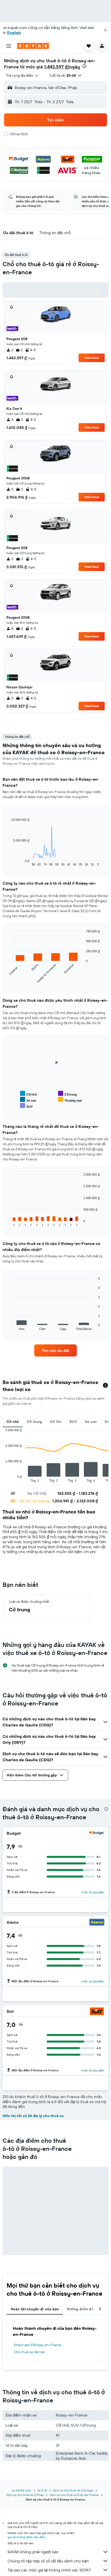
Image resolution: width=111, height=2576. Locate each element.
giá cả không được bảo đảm (26, 2537)
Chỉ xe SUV (19, 134)
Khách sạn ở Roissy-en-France (37, 2345)
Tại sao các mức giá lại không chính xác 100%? (58, 2570)
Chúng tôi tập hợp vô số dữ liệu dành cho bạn (58, 2561)
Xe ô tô (42, 2490)
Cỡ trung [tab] (34, 1421)
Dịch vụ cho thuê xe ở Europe (73, 2490)
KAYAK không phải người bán (58, 2552)
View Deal (91, 358)
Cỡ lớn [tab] (55, 1421)
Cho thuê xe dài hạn (29, 2352)
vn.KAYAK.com (21, 2490)
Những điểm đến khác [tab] (86, 2309)
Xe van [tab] (91, 1421)
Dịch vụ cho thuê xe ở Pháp (25, 2495)
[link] (55, 1350)
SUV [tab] (73, 1421)
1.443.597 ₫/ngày (62, 67)
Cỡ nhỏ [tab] (13, 1421)
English (14, 32)
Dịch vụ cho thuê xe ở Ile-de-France (74, 2495)
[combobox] (22, 75)
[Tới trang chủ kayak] (33, 46)
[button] (105, 30)
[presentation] (84, 66)
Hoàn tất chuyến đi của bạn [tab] (35, 2309)
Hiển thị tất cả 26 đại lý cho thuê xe (33, 2115)
